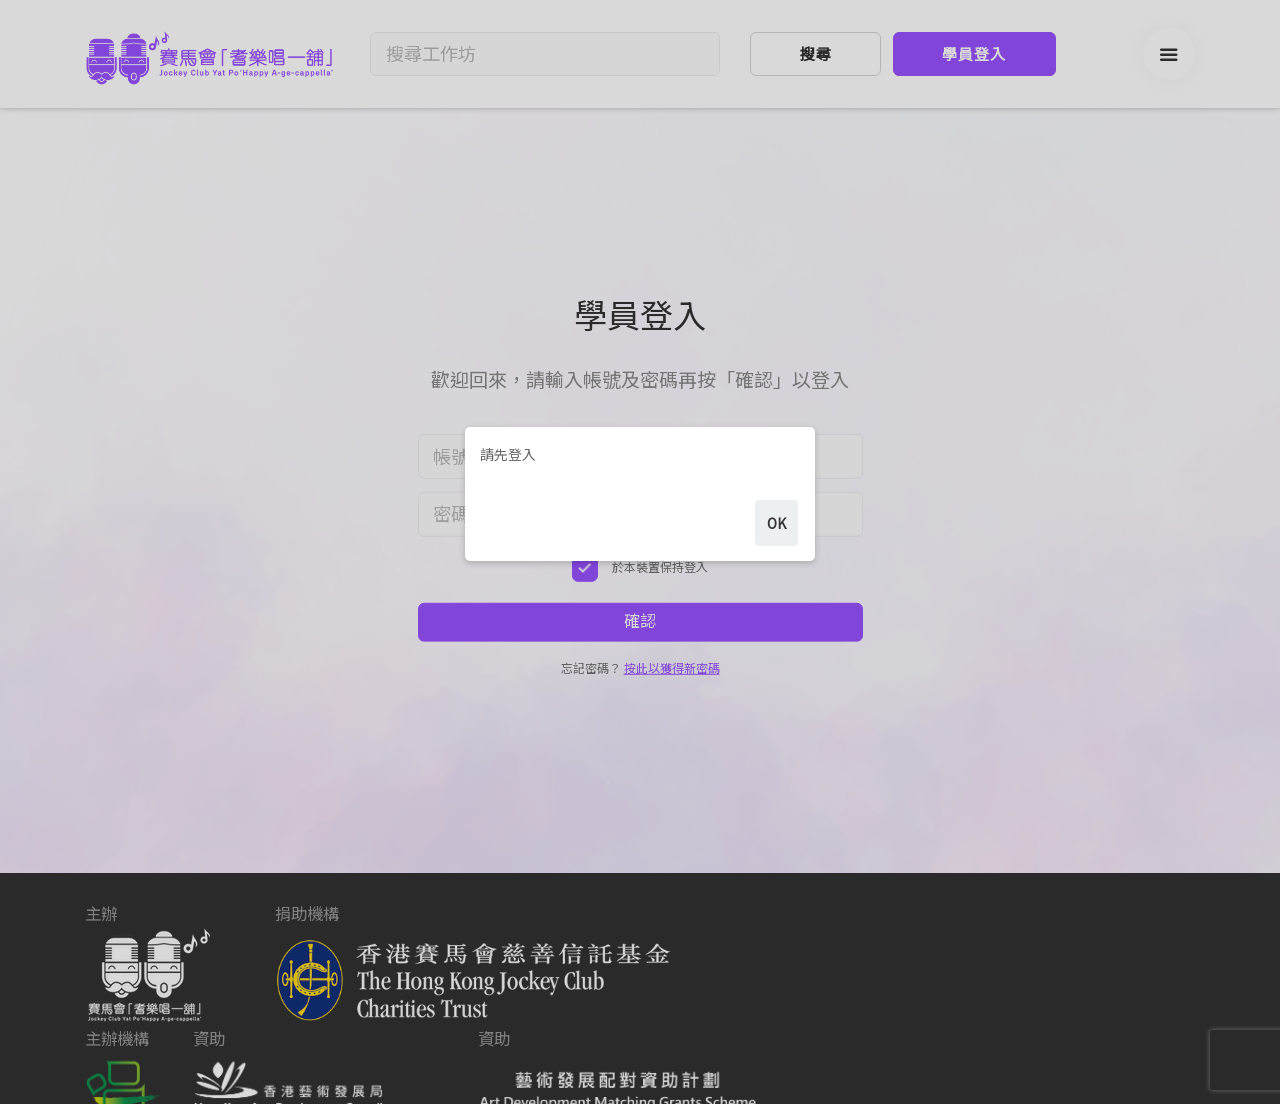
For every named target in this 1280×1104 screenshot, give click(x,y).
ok (776, 575)
